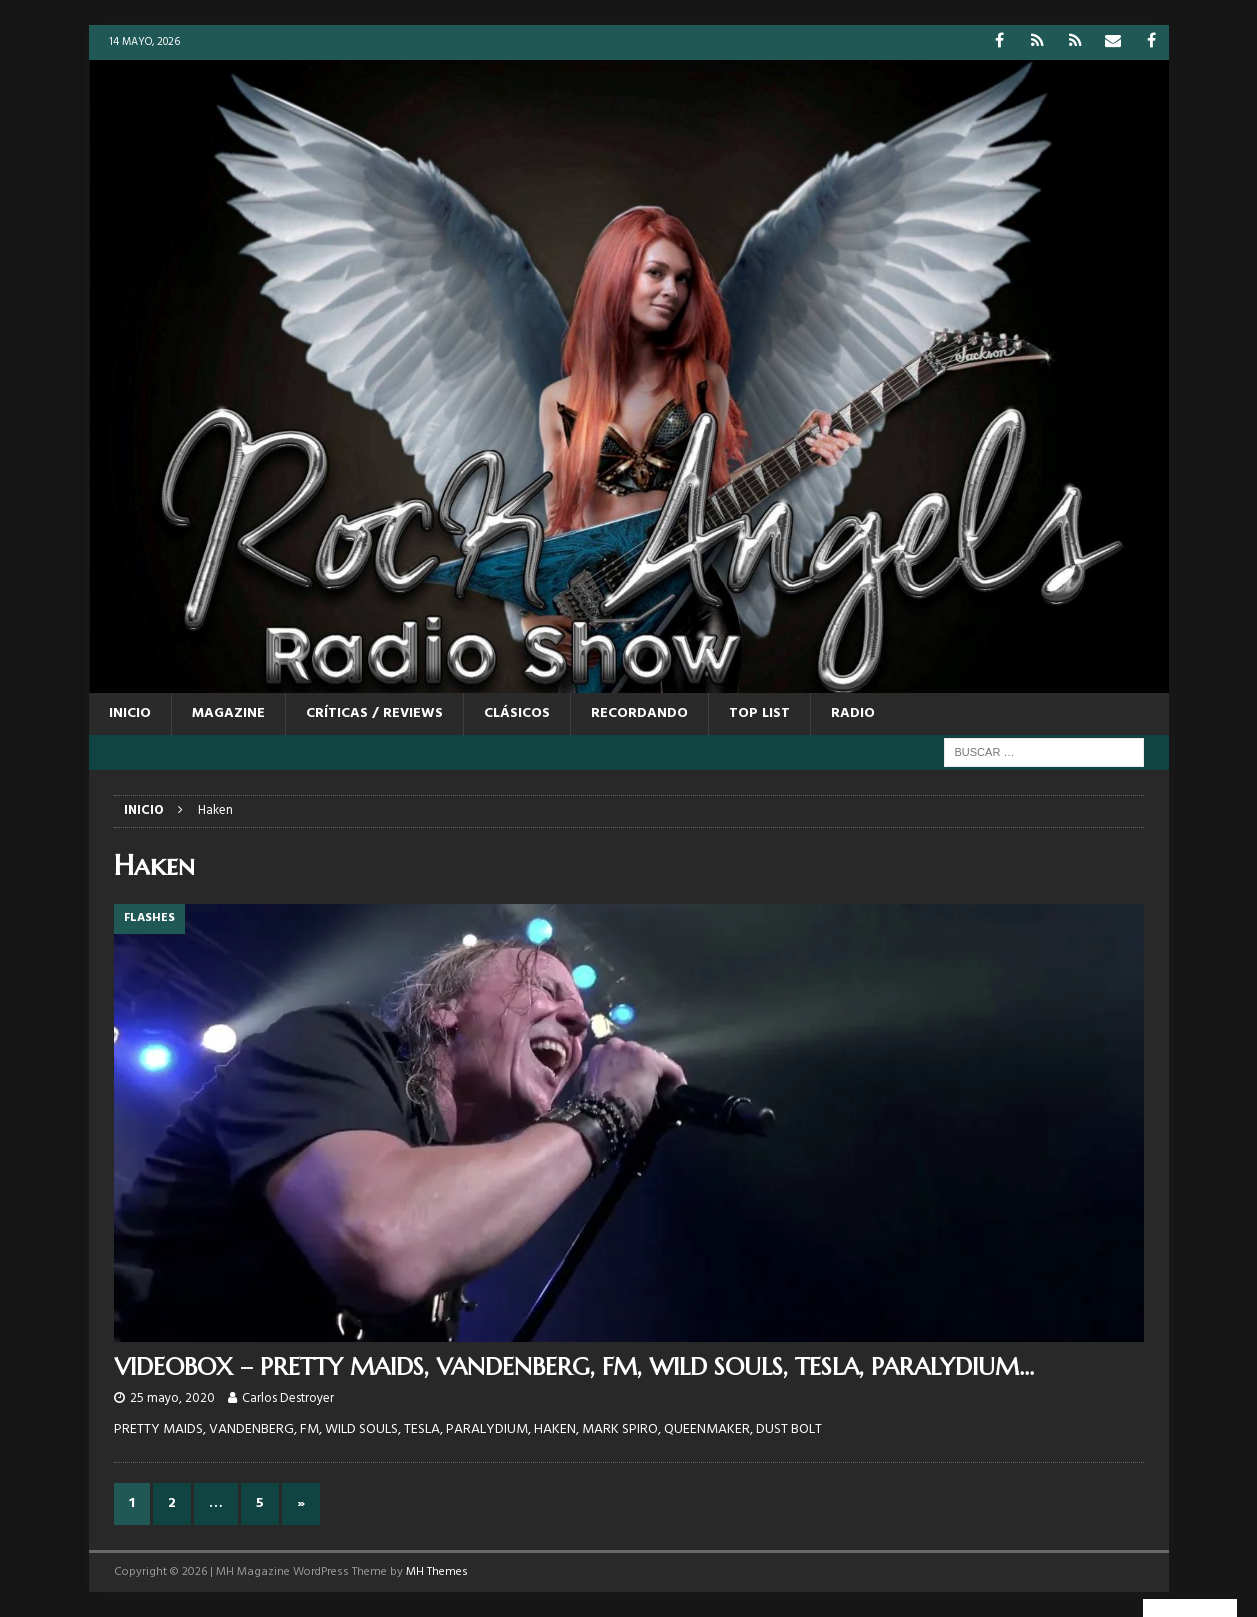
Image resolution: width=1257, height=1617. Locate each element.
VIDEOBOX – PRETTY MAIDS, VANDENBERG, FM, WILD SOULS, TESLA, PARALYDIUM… (574, 1367)
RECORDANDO (639, 713)
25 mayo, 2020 (172, 1398)
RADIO (853, 713)
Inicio (130, 713)
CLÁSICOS (517, 713)
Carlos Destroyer (288, 1398)
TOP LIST (759, 713)
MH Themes (437, 1572)
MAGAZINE (228, 713)
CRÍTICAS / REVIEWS (374, 713)
